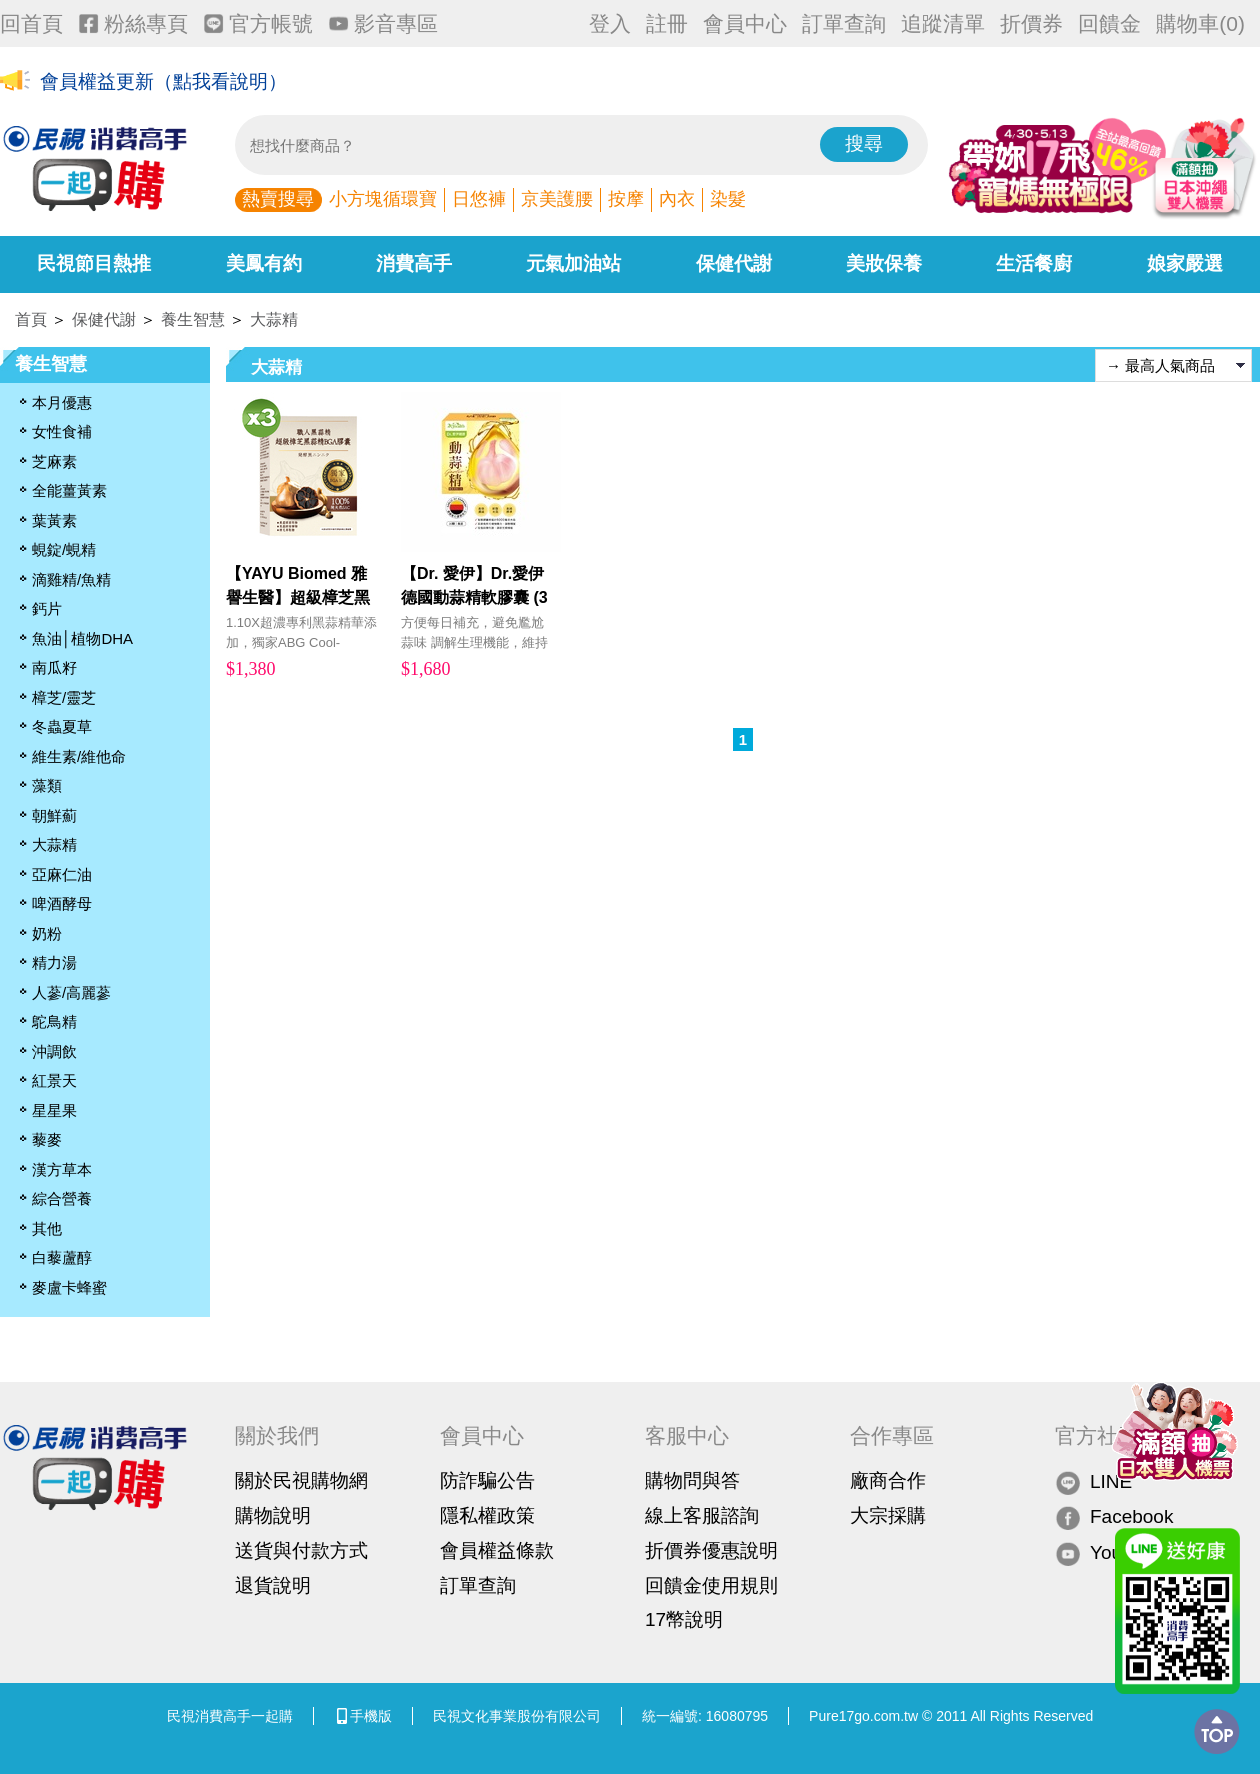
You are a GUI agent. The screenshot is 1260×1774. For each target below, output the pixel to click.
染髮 (728, 199)
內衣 (677, 199)
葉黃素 (54, 520)
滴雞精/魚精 (71, 579)
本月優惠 (62, 402)
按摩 (626, 199)
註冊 (667, 23)
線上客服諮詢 (702, 1515)
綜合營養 (62, 1198)
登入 (610, 23)
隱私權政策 (487, 1515)
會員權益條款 (497, 1550)
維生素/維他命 (79, 756)
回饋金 (1109, 23)
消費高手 (414, 263)
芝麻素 (54, 461)
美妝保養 (884, 263)
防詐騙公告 (487, 1480)
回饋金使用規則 (711, 1585)
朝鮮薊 (54, 815)
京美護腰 (557, 199)
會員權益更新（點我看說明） (163, 81)
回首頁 (31, 23)
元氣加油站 (573, 263)
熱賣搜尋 (278, 199)
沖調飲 (54, 1051)
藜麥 (47, 1139)
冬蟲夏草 (62, 726)
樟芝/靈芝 (64, 697)
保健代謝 (734, 263)
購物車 (1200, 23)
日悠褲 (479, 199)
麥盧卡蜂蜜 (69, 1287)
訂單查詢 (844, 23)
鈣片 (47, 608)
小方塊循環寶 (383, 199)
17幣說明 (684, 1619)
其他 (47, 1228)
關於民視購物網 (301, 1480)
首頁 (31, 319)
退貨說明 (273, 1585)
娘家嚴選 (1185, 263)
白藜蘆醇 (62, 1257)
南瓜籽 (54, 667)
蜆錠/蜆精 (64, 549)
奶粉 (47, 933)
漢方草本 (62, 1169)
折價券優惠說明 (711, 1550)
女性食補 (62, 431)
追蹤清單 (943, 23)
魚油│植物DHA (82, 638)
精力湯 (54, 962)
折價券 (1031, 23)
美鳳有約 (264, 263)
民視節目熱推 (94, 263)
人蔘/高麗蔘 (71, 992)
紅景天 (54, 1080)
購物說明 (273, 1515)
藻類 (47, 785)
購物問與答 (692, 1480)
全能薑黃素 (69, 490)
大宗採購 (888, 1515)
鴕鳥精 (54, 1021)
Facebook (1114, 1517)
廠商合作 (888, 1480)
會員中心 (745, 23)
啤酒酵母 (62, 903)
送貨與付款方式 (301, 1550)
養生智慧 (193, 319)
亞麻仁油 (62, 874)
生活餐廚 (1034, 263)
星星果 (54, 1110)
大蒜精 (274, 319)
